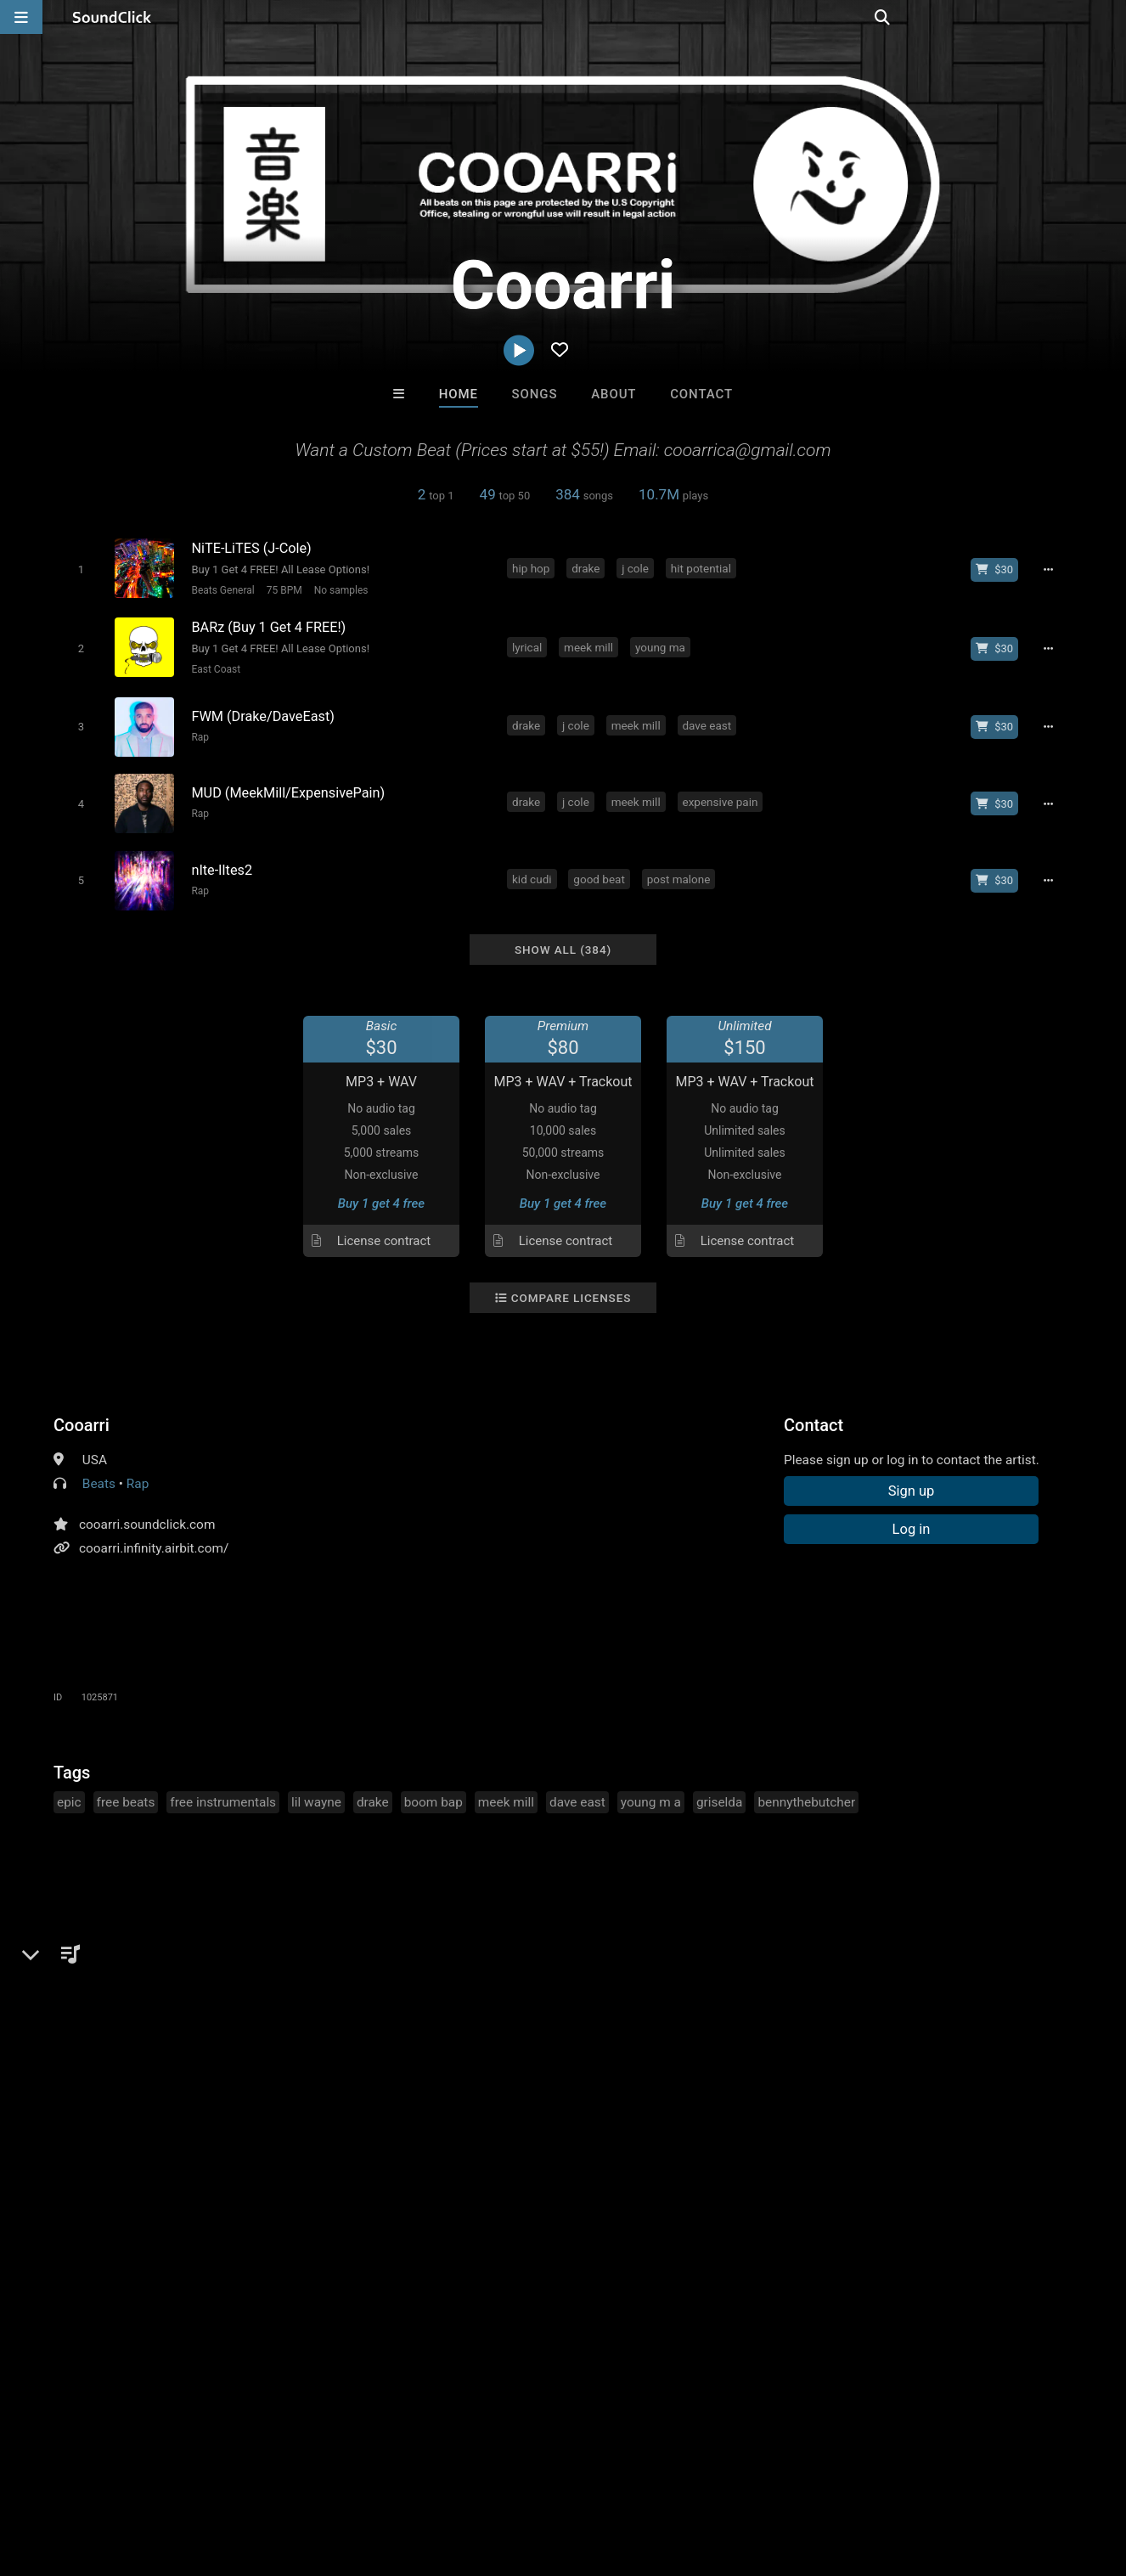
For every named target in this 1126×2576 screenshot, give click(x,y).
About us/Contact (150, 2475)
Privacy (405, 2475)
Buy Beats (510, 2195)
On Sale (615, 2195)
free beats (126, 1792)
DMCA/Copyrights (316, 2475)
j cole (636, 567)
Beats (98, 1473)
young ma (662, 644)
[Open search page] (1109, 17)
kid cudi (534, 870)
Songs (535, 394)
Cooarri (81, 1415)
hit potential (703, 567)
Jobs (232, 2475)
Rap (198, 733)
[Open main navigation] (21, 17)
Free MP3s (403, 2195)
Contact (701, 394)
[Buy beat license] (998, 569)
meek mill (590, 644)
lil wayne (316, 1792)
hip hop (532, 567)
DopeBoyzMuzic (353, 2103)
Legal (458, 2475)
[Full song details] (1051, 569)
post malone (680, 870)
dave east (708, 721)
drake (587, 567)
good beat (600, 870)
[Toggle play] (79, 569)
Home (458, 394)
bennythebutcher (806, 1792)
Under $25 (722, 2195)
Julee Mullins (633, 2103)
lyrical (528, 644)
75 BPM (282, 590)
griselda (719, 1792)
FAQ (71, 2475)
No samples (339, 590)
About (613, 394)
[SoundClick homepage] (112, 17)
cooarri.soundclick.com (147, 1514)
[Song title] (340, 548)
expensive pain (721, 796)
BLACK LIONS (492, 2103)
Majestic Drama (772, 2103)
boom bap (433, 1792)
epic (69, 1792)
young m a (651, 1792)
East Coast (214, 668)
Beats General (220, 590)
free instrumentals (223, 1792)
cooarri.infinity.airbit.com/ (153, 1538)
